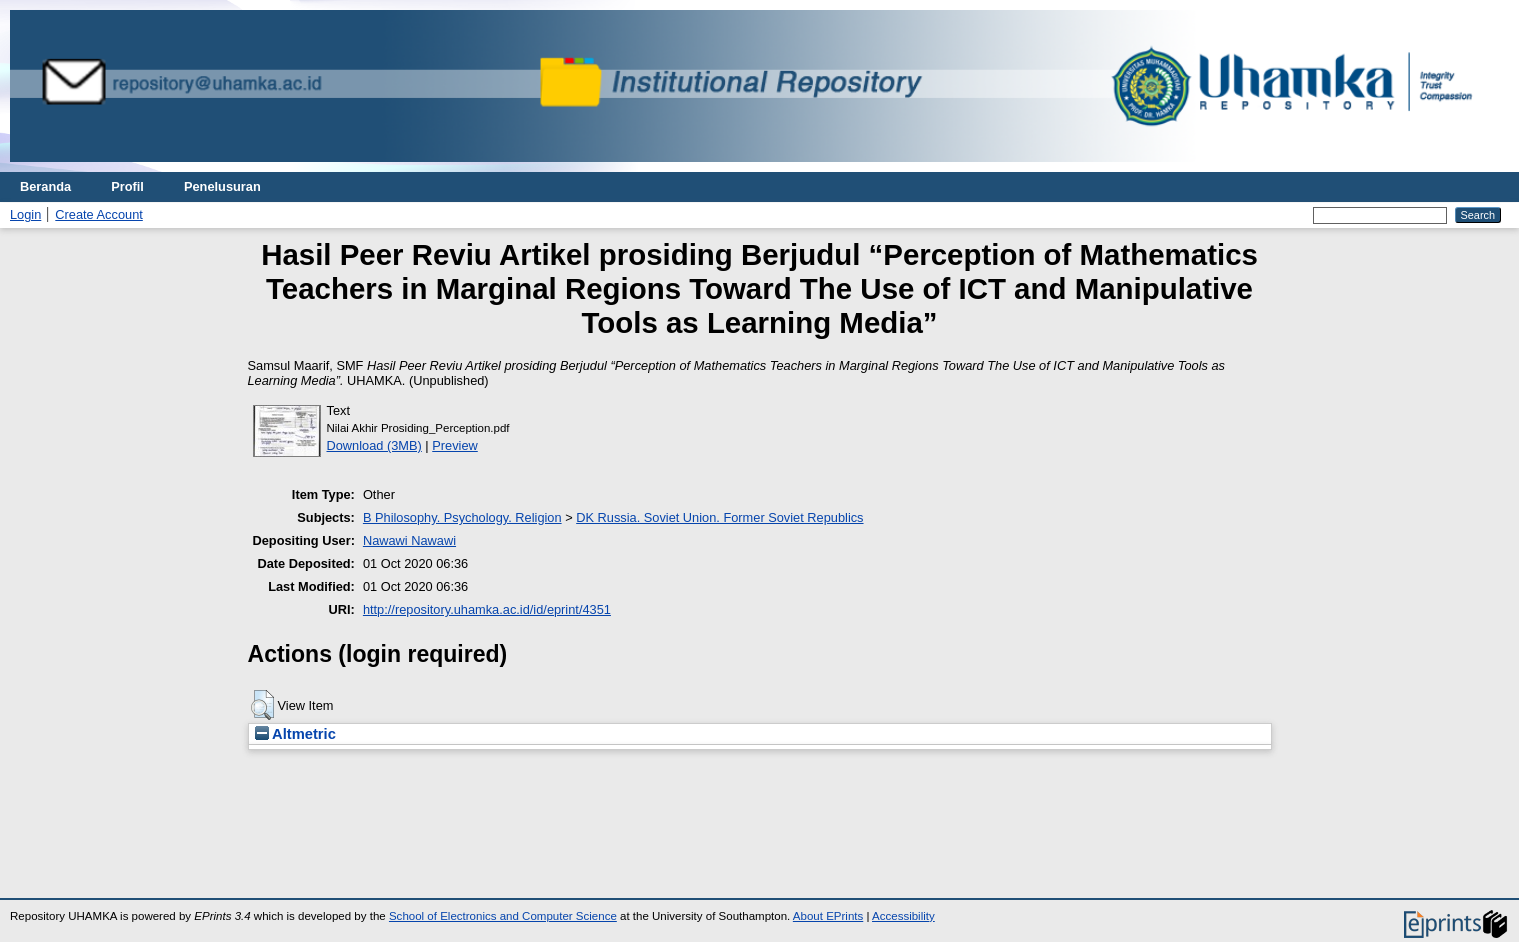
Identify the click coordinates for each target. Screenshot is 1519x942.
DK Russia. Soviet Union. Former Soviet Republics (719, 517)
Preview (455, 445)
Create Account (99, 214)
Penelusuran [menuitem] (222, 186)
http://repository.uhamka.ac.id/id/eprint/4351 (487, 609)
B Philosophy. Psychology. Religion (462, 517)
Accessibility (903, 916)
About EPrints (828, 916)
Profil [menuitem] (127, 186)
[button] (262, 705)
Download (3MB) (374, 445)
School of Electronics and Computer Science (503, 916)
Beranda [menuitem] (45, 186)
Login (25, 214)
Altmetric (295, 734)
